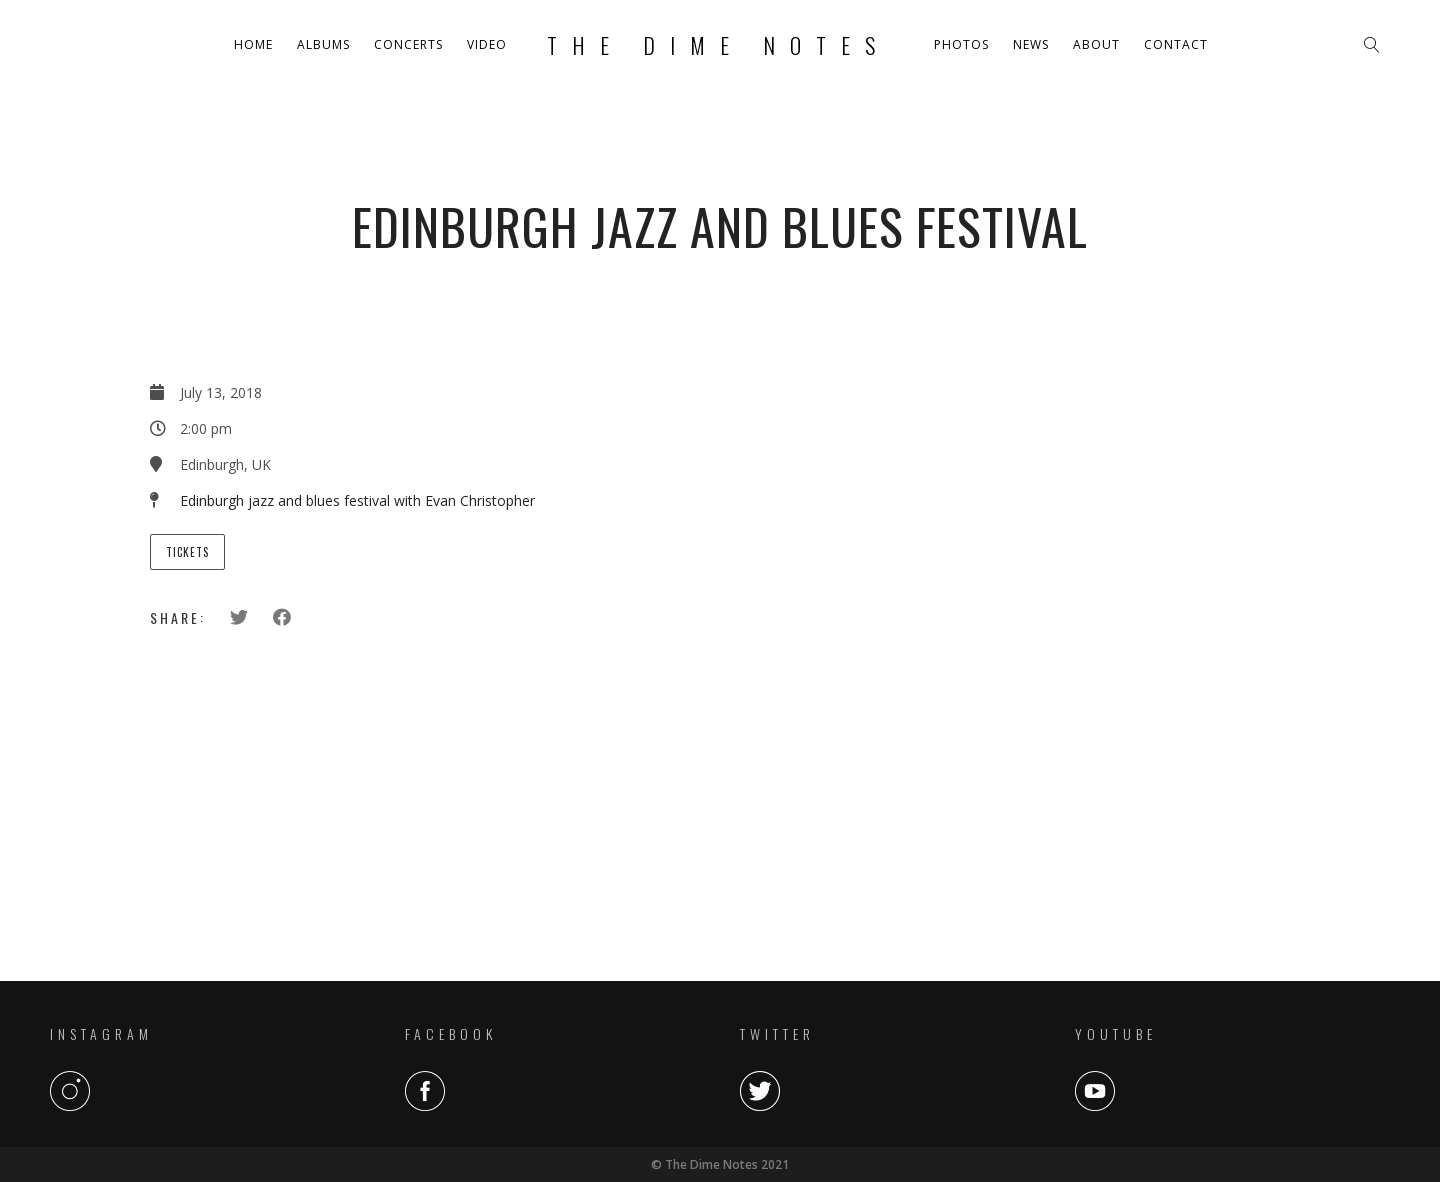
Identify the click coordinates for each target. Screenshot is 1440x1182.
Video (487, 44)
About (1096, 44)
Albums (323, 44)
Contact (1176, 44)
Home (253, 44)
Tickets (187, 552)
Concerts (408, 44)
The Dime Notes (718, 45)
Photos (961, 44)
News (1031, 44)
